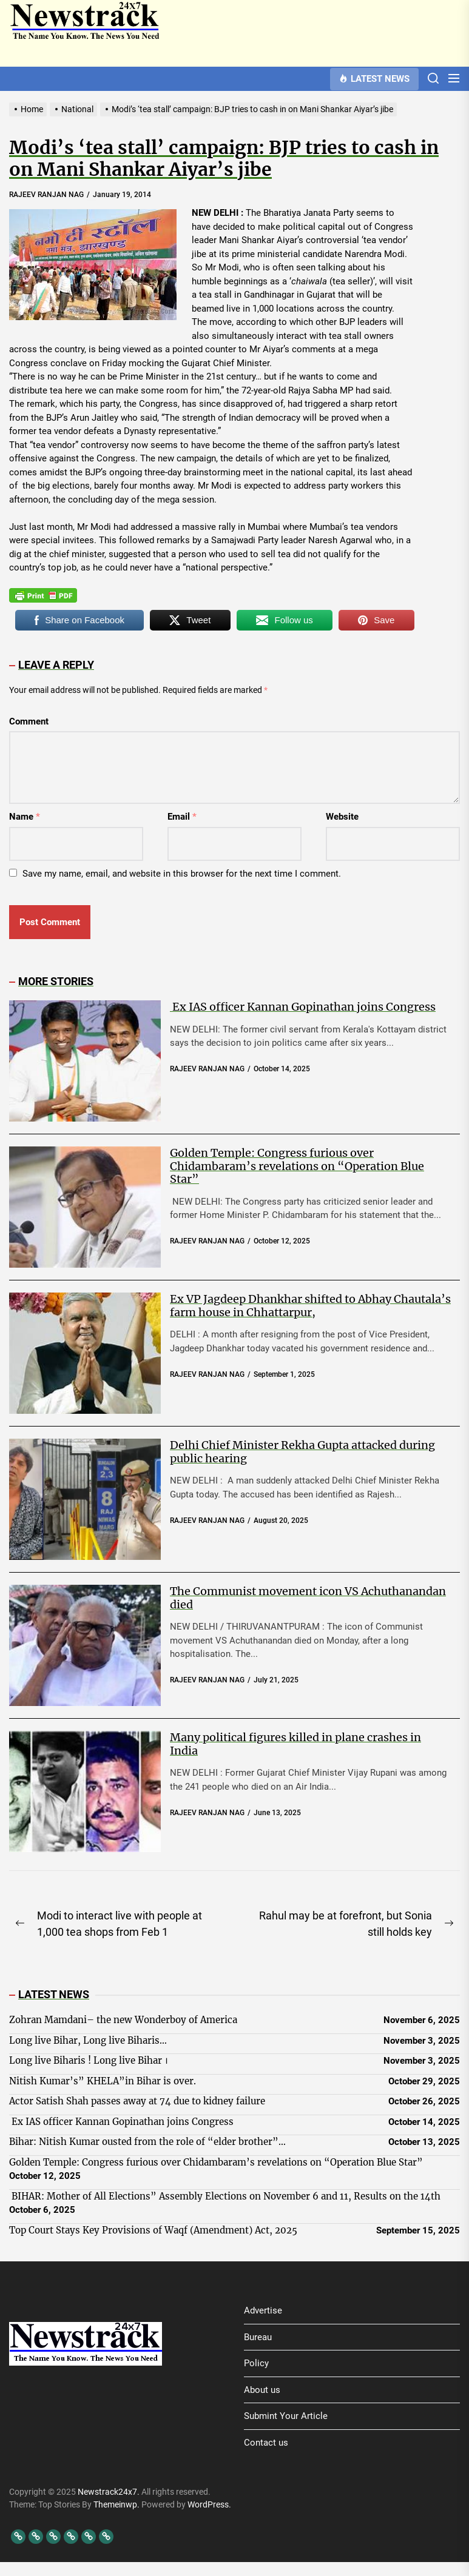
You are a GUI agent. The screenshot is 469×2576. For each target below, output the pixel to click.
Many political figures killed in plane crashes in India (295, 1744)
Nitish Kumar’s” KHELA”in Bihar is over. (102, 2081)
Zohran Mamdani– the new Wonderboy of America (123, 2020)
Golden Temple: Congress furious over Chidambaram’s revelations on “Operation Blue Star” (297, 1166)
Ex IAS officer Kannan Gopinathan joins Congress (303, 1007)
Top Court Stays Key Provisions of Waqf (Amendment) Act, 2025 (153, 2230)
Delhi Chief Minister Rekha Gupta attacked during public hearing (302, 1451)
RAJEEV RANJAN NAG (46, 194)
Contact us (266, 2442)
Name (24, 816)
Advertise (263, 2310)
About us (262, 2389)
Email (182, 816)
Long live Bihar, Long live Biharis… (88, 2040)
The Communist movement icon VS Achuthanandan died (308, 1597)
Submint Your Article (286, 2415)
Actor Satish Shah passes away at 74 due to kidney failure (137, 2101)
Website (342, 816)
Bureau (258, 2337)
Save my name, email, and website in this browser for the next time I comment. (181, 873)
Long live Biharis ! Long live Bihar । (88, 2060)
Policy (256, 2363)
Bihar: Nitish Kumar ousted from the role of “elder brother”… (147, 2141)
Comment (29, 721)
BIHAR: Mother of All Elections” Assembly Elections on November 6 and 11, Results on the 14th (224, 2196)
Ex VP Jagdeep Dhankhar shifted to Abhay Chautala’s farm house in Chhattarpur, (310, 1305)
